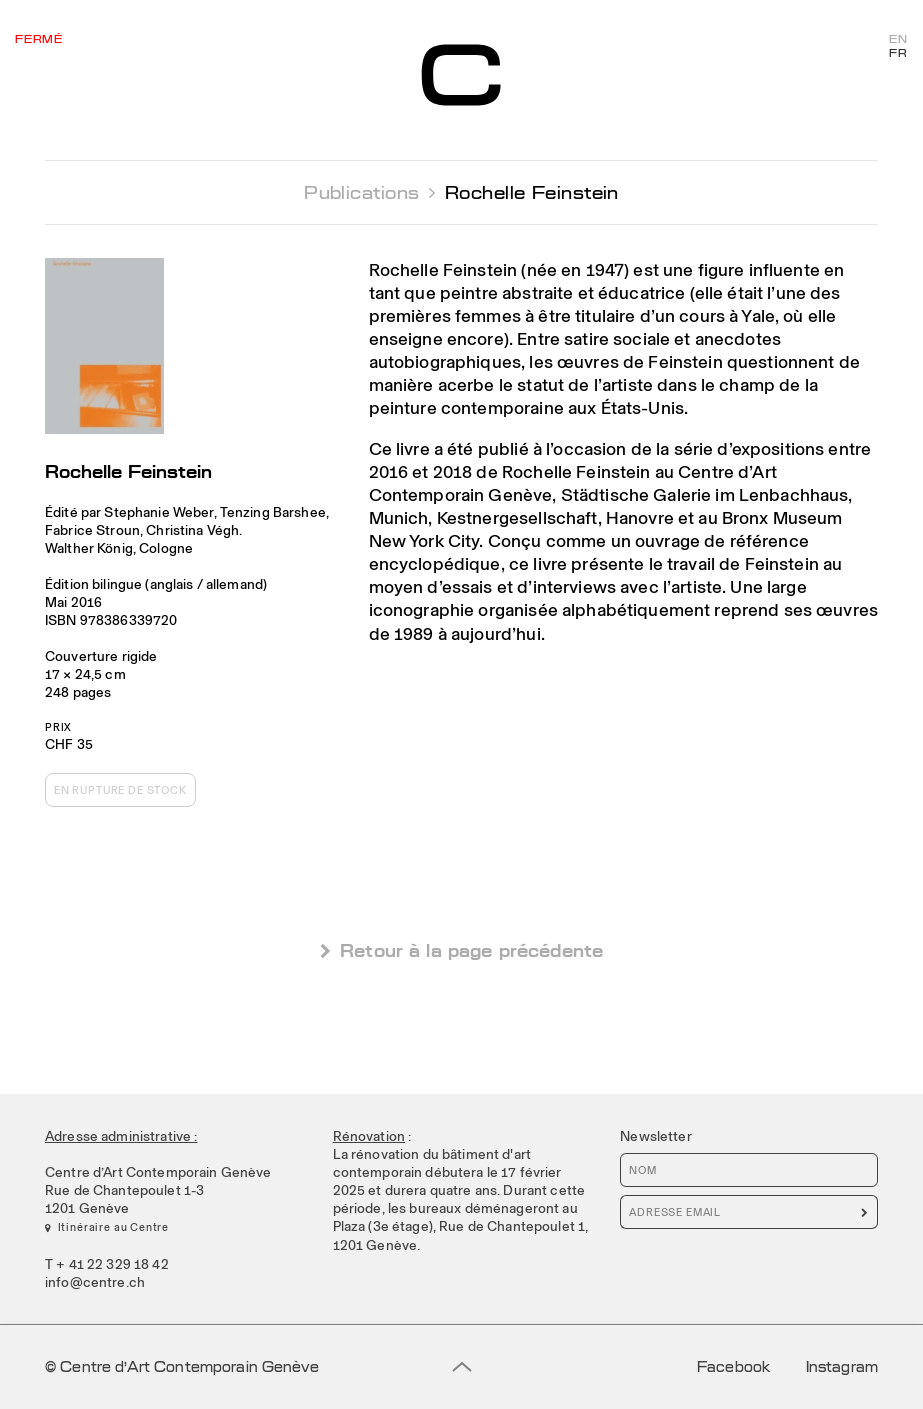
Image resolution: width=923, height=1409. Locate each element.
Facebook (733, 1367)
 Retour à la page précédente (461, 950)
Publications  (369, 192)
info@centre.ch (95, 1282)
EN (898, 40)
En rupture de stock (120, 790)
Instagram (842, 1367)
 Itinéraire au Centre (107, 1227)
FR (898, 54)
